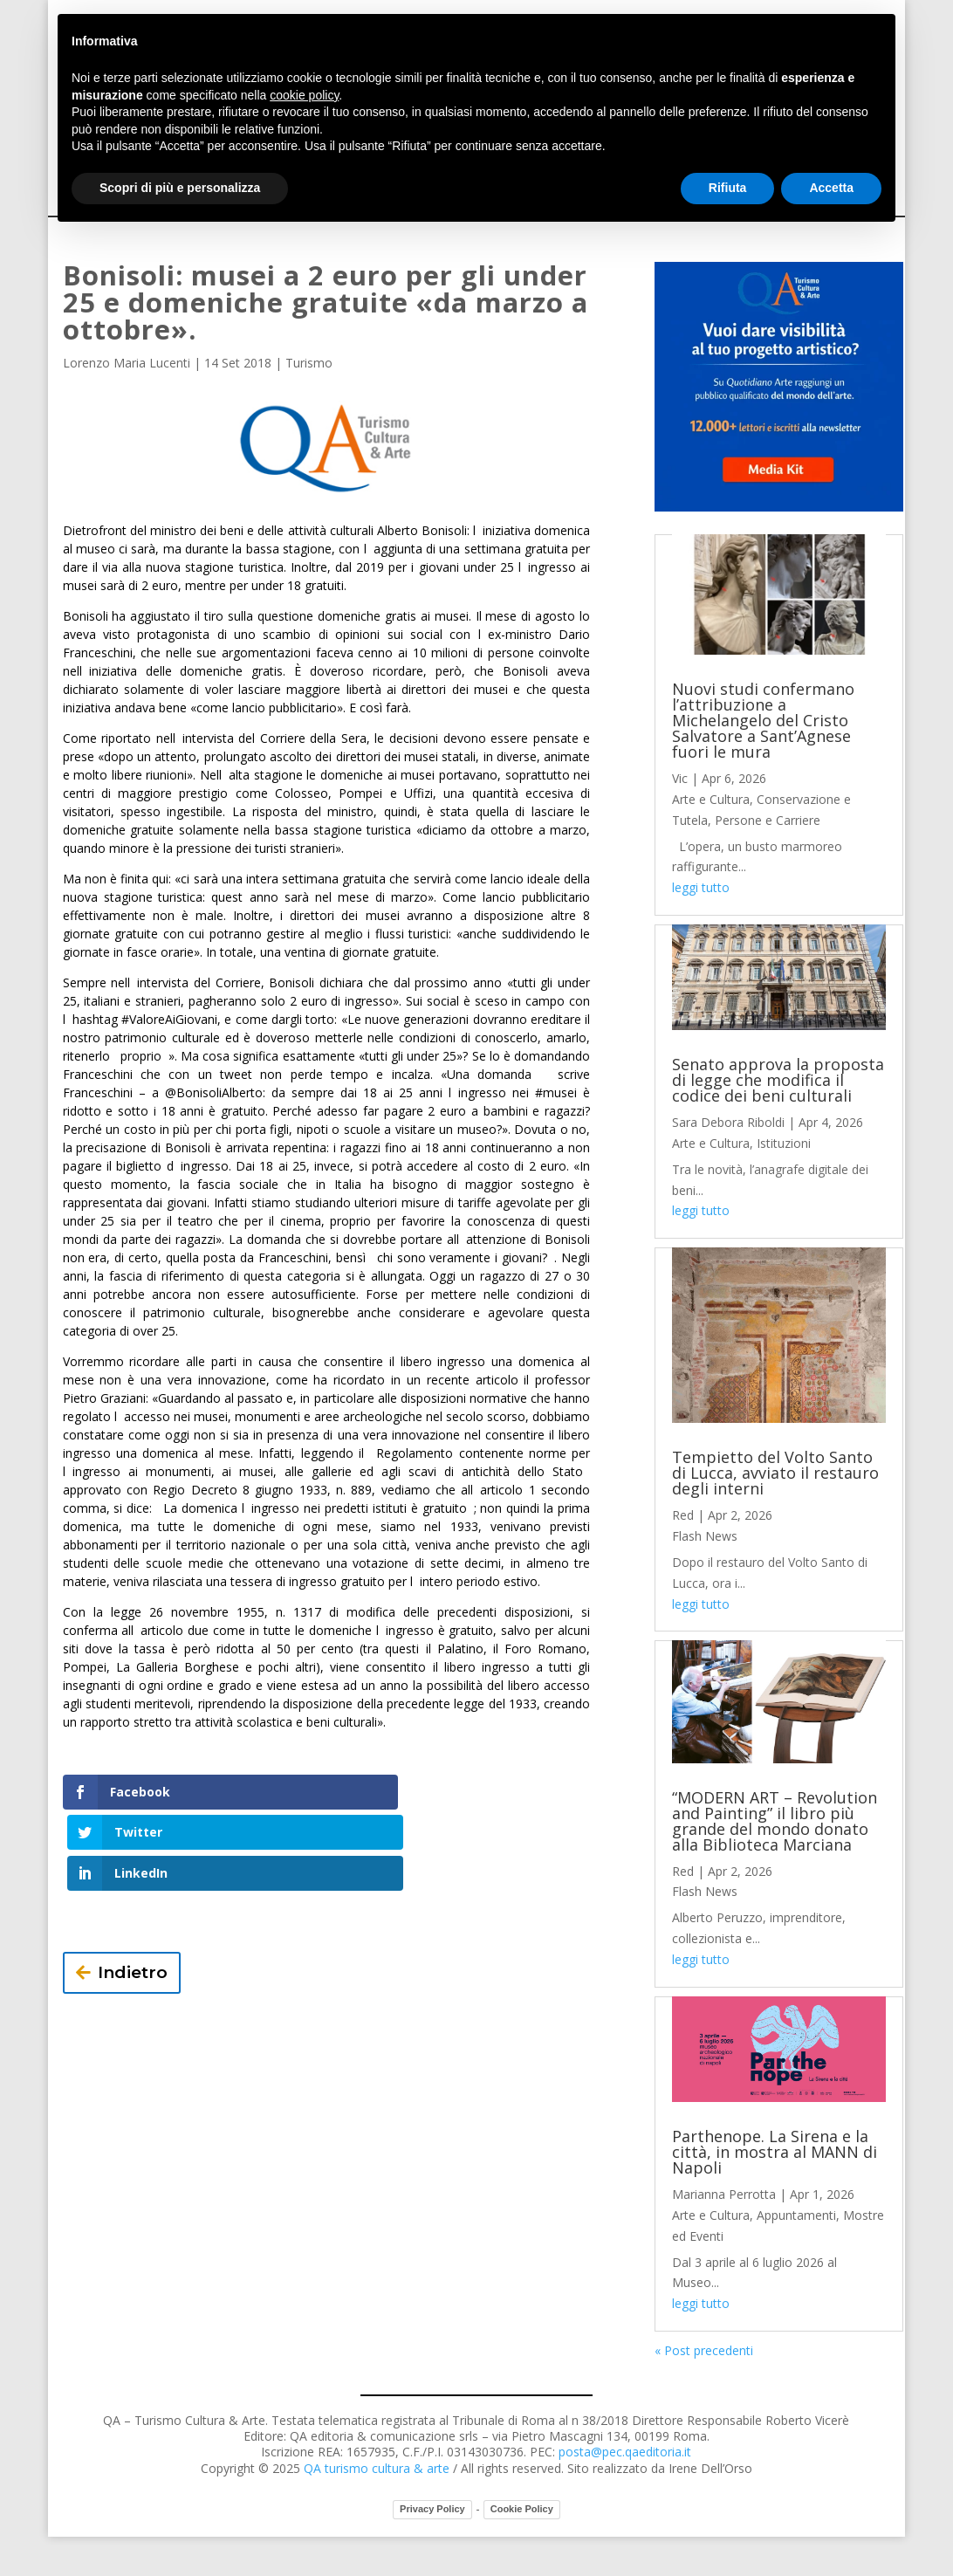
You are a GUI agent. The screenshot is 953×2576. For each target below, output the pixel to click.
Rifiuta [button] (728, 188)
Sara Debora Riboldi (728, 1122)
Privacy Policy (432, 2509)
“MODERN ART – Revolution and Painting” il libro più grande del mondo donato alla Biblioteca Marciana (774, 1821)
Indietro (133, 1891)
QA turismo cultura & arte (376, 2468)
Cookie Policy (521, 2509)
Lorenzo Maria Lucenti (126, 362)
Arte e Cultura (711, 799)
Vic (680, 778)
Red (683, 1515)
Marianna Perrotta (724, 2194)
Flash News (704, 1536)
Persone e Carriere (767, 820)
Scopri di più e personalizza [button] (179, 188)
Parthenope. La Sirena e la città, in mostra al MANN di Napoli (774, 2152)
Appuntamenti (796, 2215)
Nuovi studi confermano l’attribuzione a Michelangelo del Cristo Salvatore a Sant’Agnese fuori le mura (763, 720)
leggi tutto (701, 887)
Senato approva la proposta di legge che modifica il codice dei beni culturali (778, 1080)
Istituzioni (784, 1143)
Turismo (309, 362)
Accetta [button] (831, 188)
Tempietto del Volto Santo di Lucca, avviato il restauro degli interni (775, 1472)
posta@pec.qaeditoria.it (625, 2451)
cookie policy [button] (304, 95)
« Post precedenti (704, 2350)
